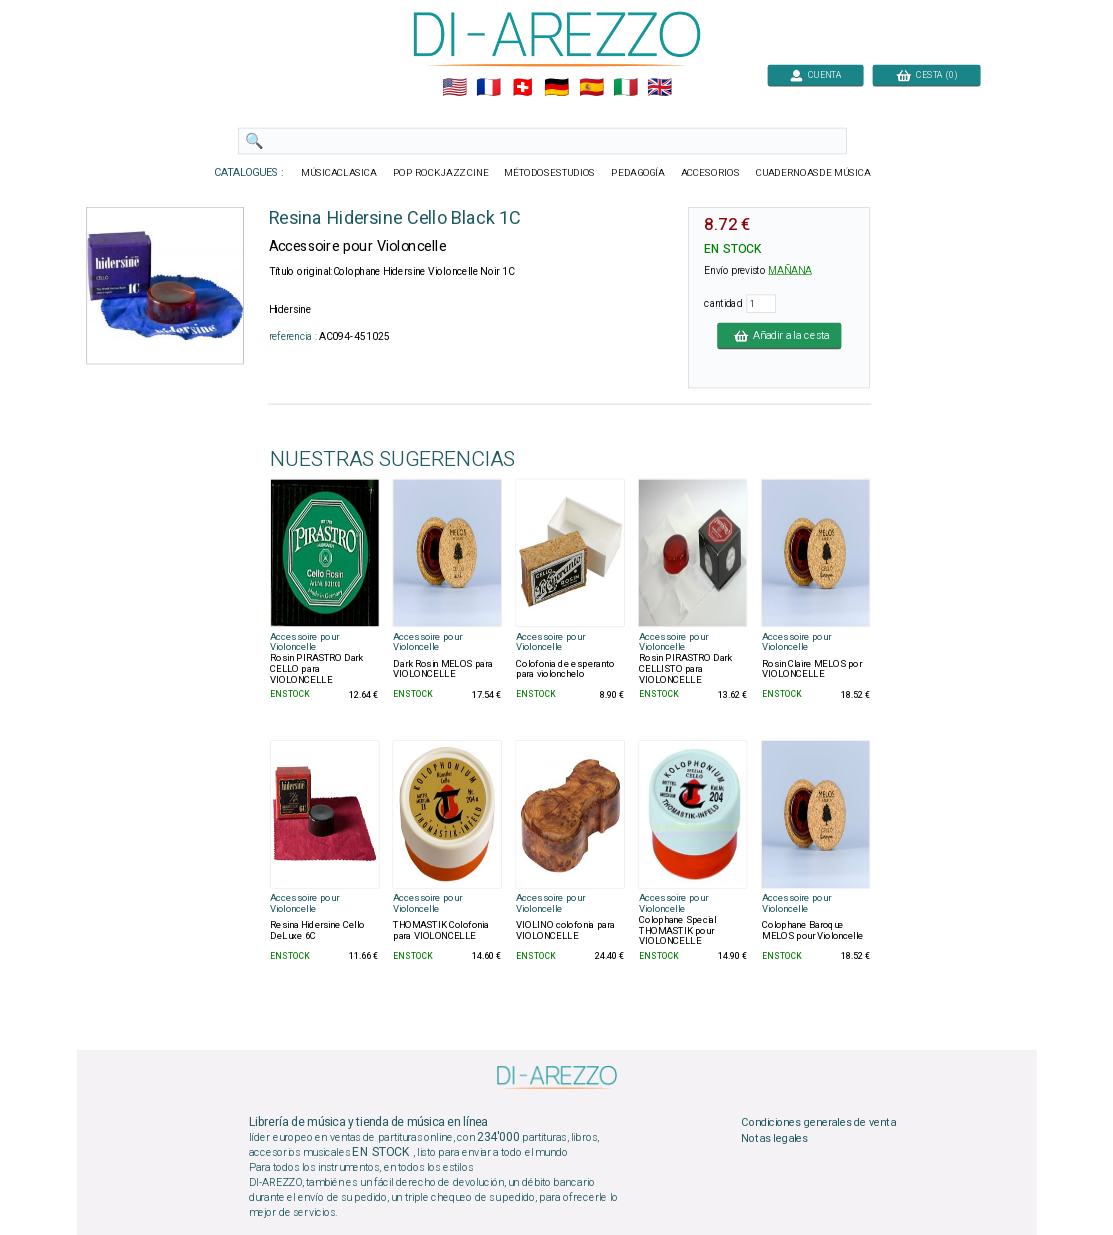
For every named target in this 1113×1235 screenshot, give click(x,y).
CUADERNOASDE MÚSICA (812, 173)
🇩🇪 (556, 88)
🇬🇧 (659, 88)
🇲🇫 (488, 88)
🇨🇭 (522, 88)
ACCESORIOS (709, 173)
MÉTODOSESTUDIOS (549, 173)
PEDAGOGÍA (638, 173)
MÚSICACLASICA (339, 173)
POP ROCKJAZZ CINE (440, 173)
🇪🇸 (590, 88)
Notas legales (774, 1138)
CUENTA (815, 74)
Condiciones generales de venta (818, 1123)
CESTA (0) (926, 74)
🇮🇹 (624, 88)
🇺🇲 (453, 88)
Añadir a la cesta (779, 335)
